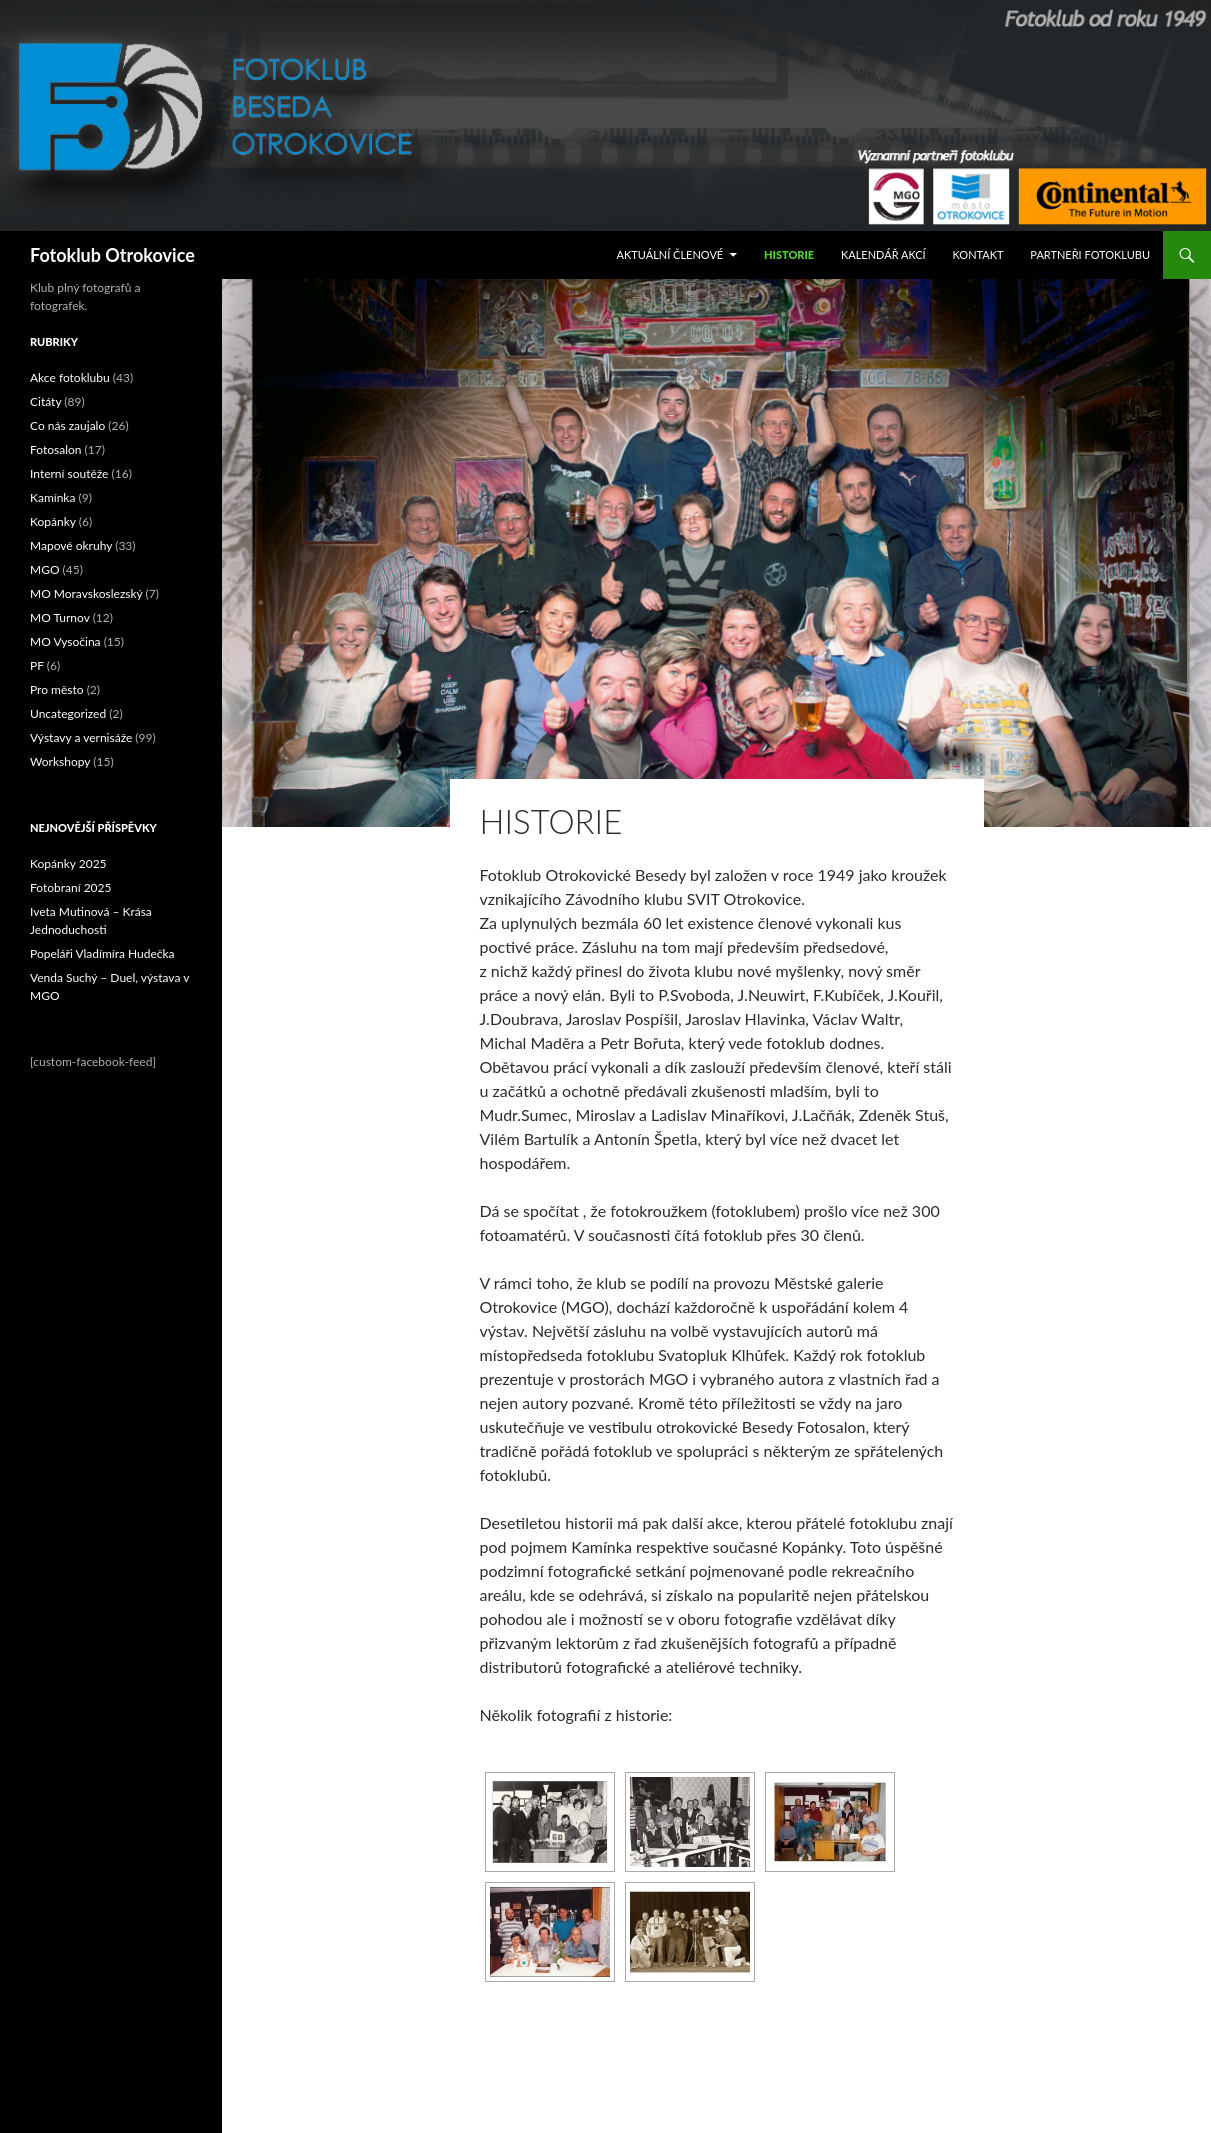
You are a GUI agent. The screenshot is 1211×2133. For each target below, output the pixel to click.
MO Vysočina (65, 641)
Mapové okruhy (71, 545)
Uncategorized (68, 713)
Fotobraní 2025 (70, 887)
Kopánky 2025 (68, 863)
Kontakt (978, 254)
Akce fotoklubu (70, 377)
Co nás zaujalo (67, 425)
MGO (45, 569)
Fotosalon (56, 449)
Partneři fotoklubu (1090, 254)
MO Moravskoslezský (86, 593)
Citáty (45, 401)
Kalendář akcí (883, 254)
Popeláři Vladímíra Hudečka (102, 953)
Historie (789, 254)
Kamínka (52, 497)
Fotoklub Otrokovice (112, 255)
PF (37, 665)
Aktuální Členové (670, 254)
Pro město (57, 689)
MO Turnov (60, 617)
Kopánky (53, 521)
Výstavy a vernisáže (81, 737)
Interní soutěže (69, 473)
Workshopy (60, 761)
